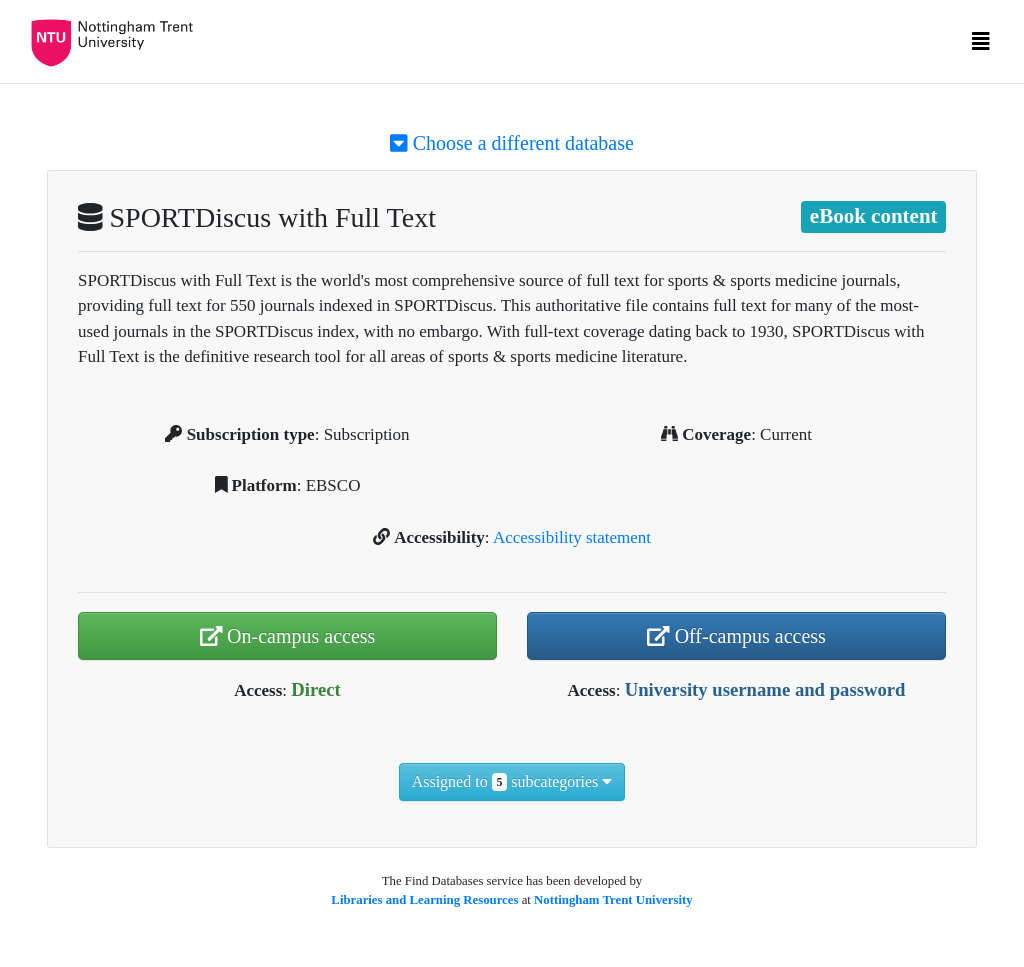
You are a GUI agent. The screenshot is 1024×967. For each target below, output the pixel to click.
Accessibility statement (572, 537)
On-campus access (288, 636)
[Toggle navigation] (981, 46)
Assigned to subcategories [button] (512, 782)
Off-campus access (736, 636)
